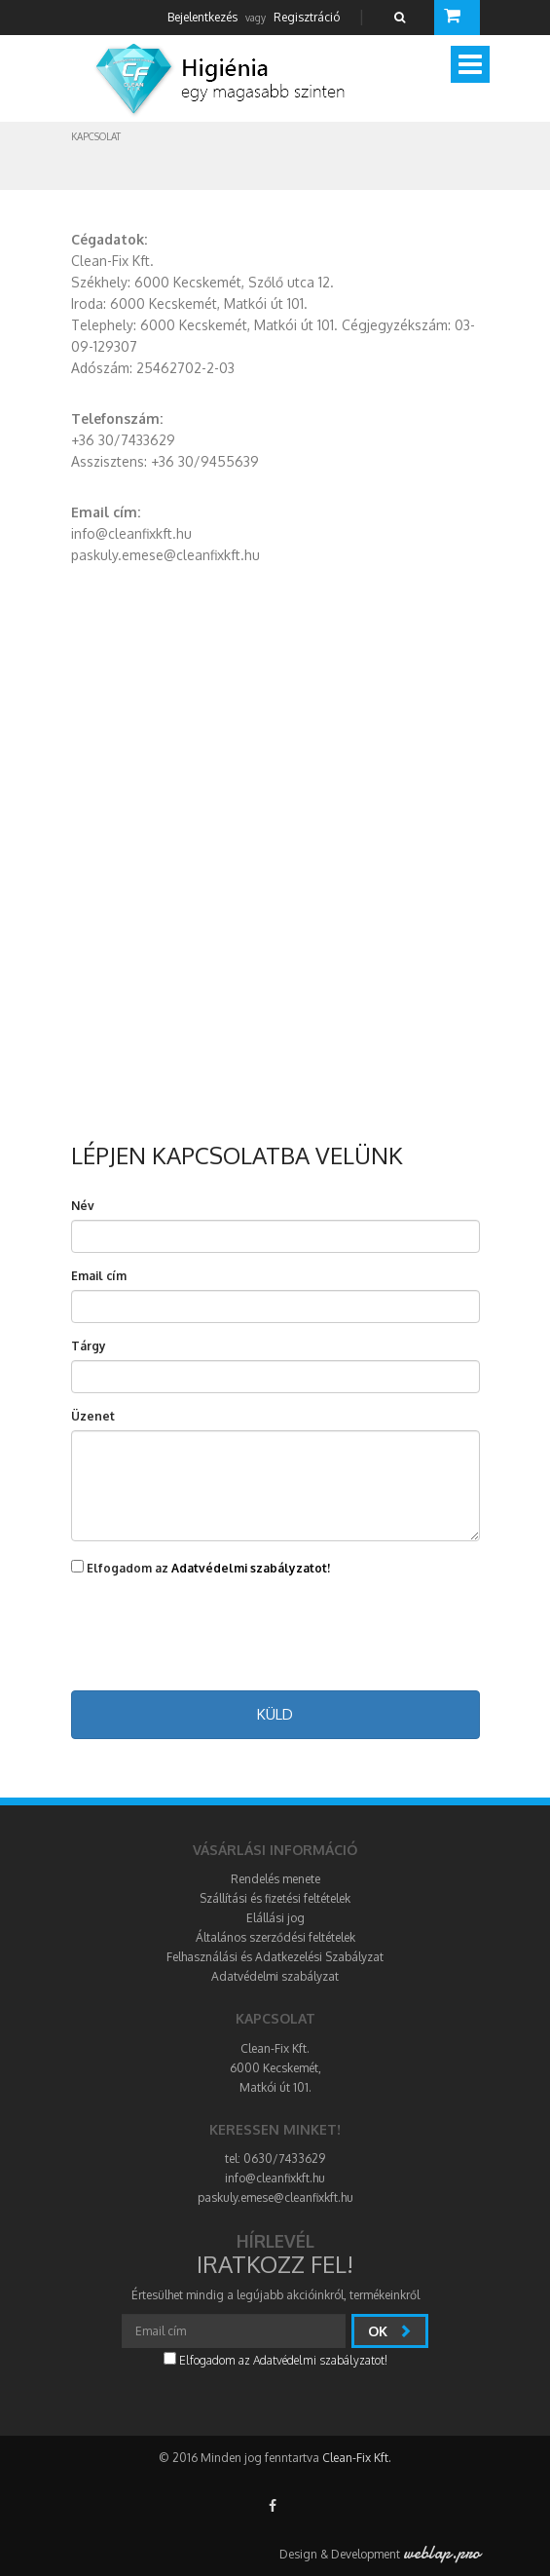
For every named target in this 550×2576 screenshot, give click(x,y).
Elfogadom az (200, 1567)
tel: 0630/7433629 (275, 2158)
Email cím (99, 1276)
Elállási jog (275, 1918)
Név (82, 1205)
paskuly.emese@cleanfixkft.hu (275, 2197)
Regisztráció (307, 17)
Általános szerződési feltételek (275, 1937)
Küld (275, 1714)
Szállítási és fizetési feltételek (275, 1898)
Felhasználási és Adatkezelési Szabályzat (275, 1957)
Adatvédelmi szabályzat (275, 1976)
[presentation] (275, 1635)
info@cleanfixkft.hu (275, 2178)
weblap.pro (441, 2553)
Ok (390, 2331)
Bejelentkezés (202, 17)
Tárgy (88, 1346)
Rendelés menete (275, 1879)
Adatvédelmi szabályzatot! (250, 1568)
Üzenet (93, 1416)
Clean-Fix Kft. (356, 2457)
